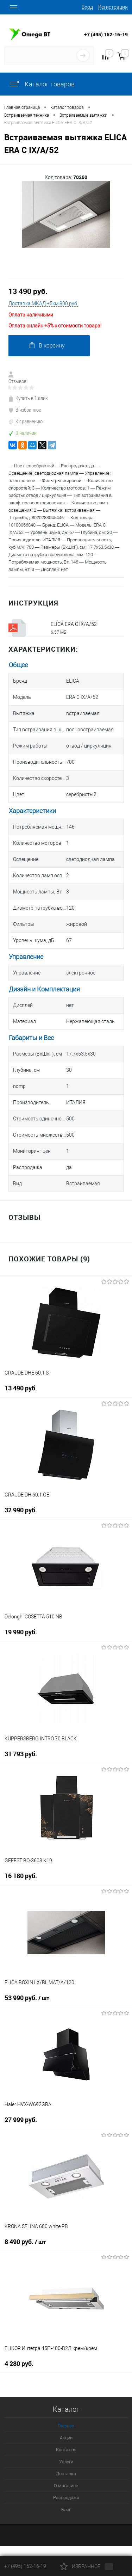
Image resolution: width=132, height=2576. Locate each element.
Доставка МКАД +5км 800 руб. (43, 303)
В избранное (24, 409)
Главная (66, 2425)
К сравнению (25, 421)
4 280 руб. (19, 2363)
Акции (66, 2437)
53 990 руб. (27, 1998)
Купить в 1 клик (28, 398)
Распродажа (66, 2497)
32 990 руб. (21, 1510)
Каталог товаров (41, 84)
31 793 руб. (21, 1754)
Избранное (86, 2566)
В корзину (47, 345)
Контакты (66, 2449)
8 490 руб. (25, 2242)
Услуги (66, 2461)
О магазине (66, 2485)
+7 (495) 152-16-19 (106, 34)
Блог (66, 2509)
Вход (87, 7)
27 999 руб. (21, 2119)
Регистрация (113, 7)
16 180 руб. (21, 1876)
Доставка (66, 2473)
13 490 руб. (28, 291)
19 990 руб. (21, 1632)
